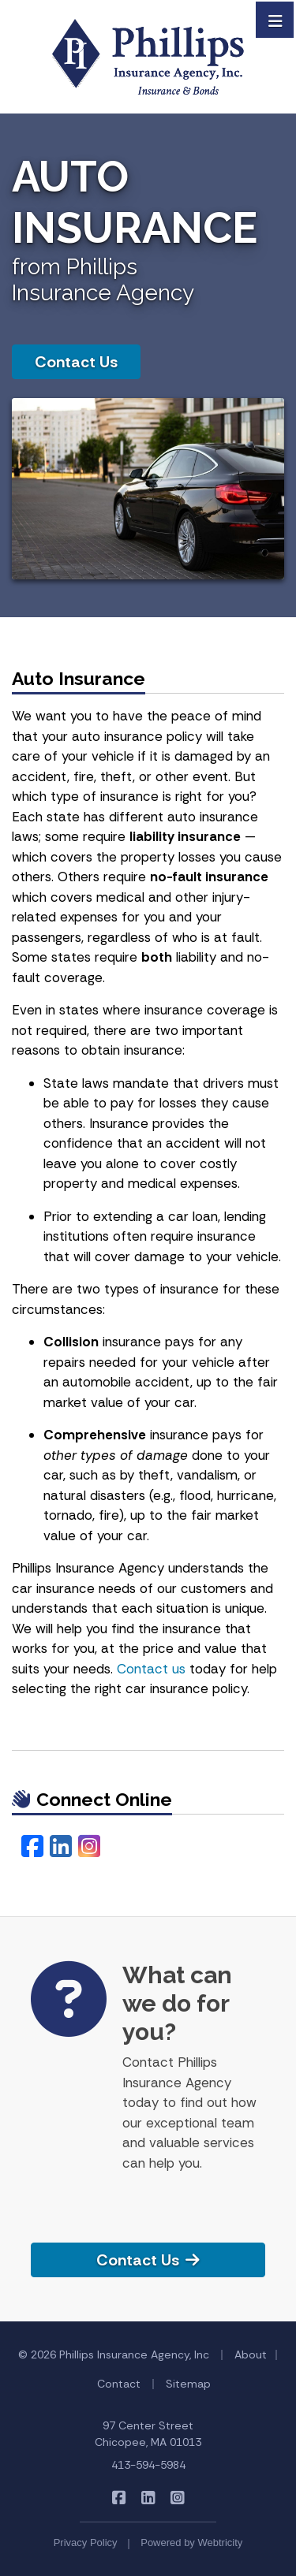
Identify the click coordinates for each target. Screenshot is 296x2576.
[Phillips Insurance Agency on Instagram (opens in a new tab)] (177, 2497)
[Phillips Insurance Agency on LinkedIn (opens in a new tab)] (148, 2497)
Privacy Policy (86, 2542)
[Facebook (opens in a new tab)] (32, 1846)
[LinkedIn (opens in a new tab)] (61, 1846)
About (250, 2354)
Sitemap (188, 2384)
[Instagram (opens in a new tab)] (89, 1846)
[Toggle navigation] (275, 20)
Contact (119, 2384)
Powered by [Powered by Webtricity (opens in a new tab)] (191, 2542)
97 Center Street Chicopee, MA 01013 (148, 2433)
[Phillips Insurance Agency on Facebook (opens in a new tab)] (119, 2497)
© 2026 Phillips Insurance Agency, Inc (113, 2354)
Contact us (151, 1668)
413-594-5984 (148, 2465)
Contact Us (76, 362)
